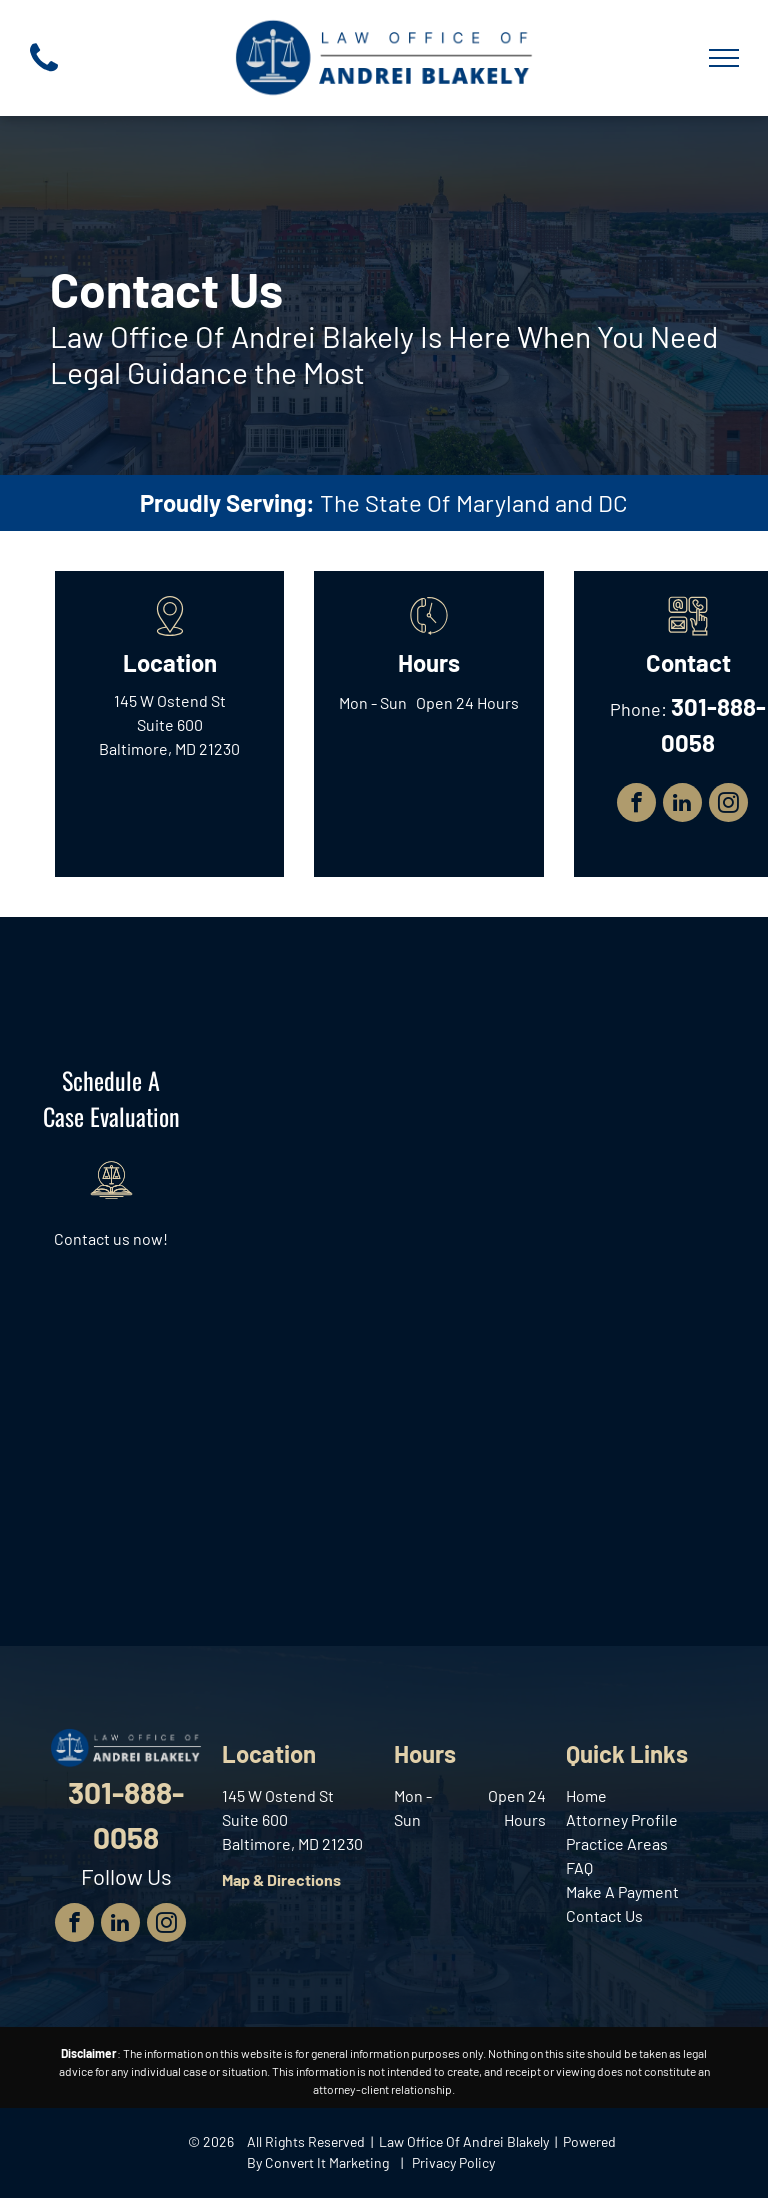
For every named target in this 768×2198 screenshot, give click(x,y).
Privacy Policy (453, 2162)
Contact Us (604, 1915)
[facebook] (636, 805)
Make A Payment (622, 1891)
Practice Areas (617, 1843)
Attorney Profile (622, 1819)
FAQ (579, 1867)
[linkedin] (682, 805)
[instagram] (728, 805)
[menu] (724, 58)
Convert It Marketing (327, 2162)
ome (591, 1795)
